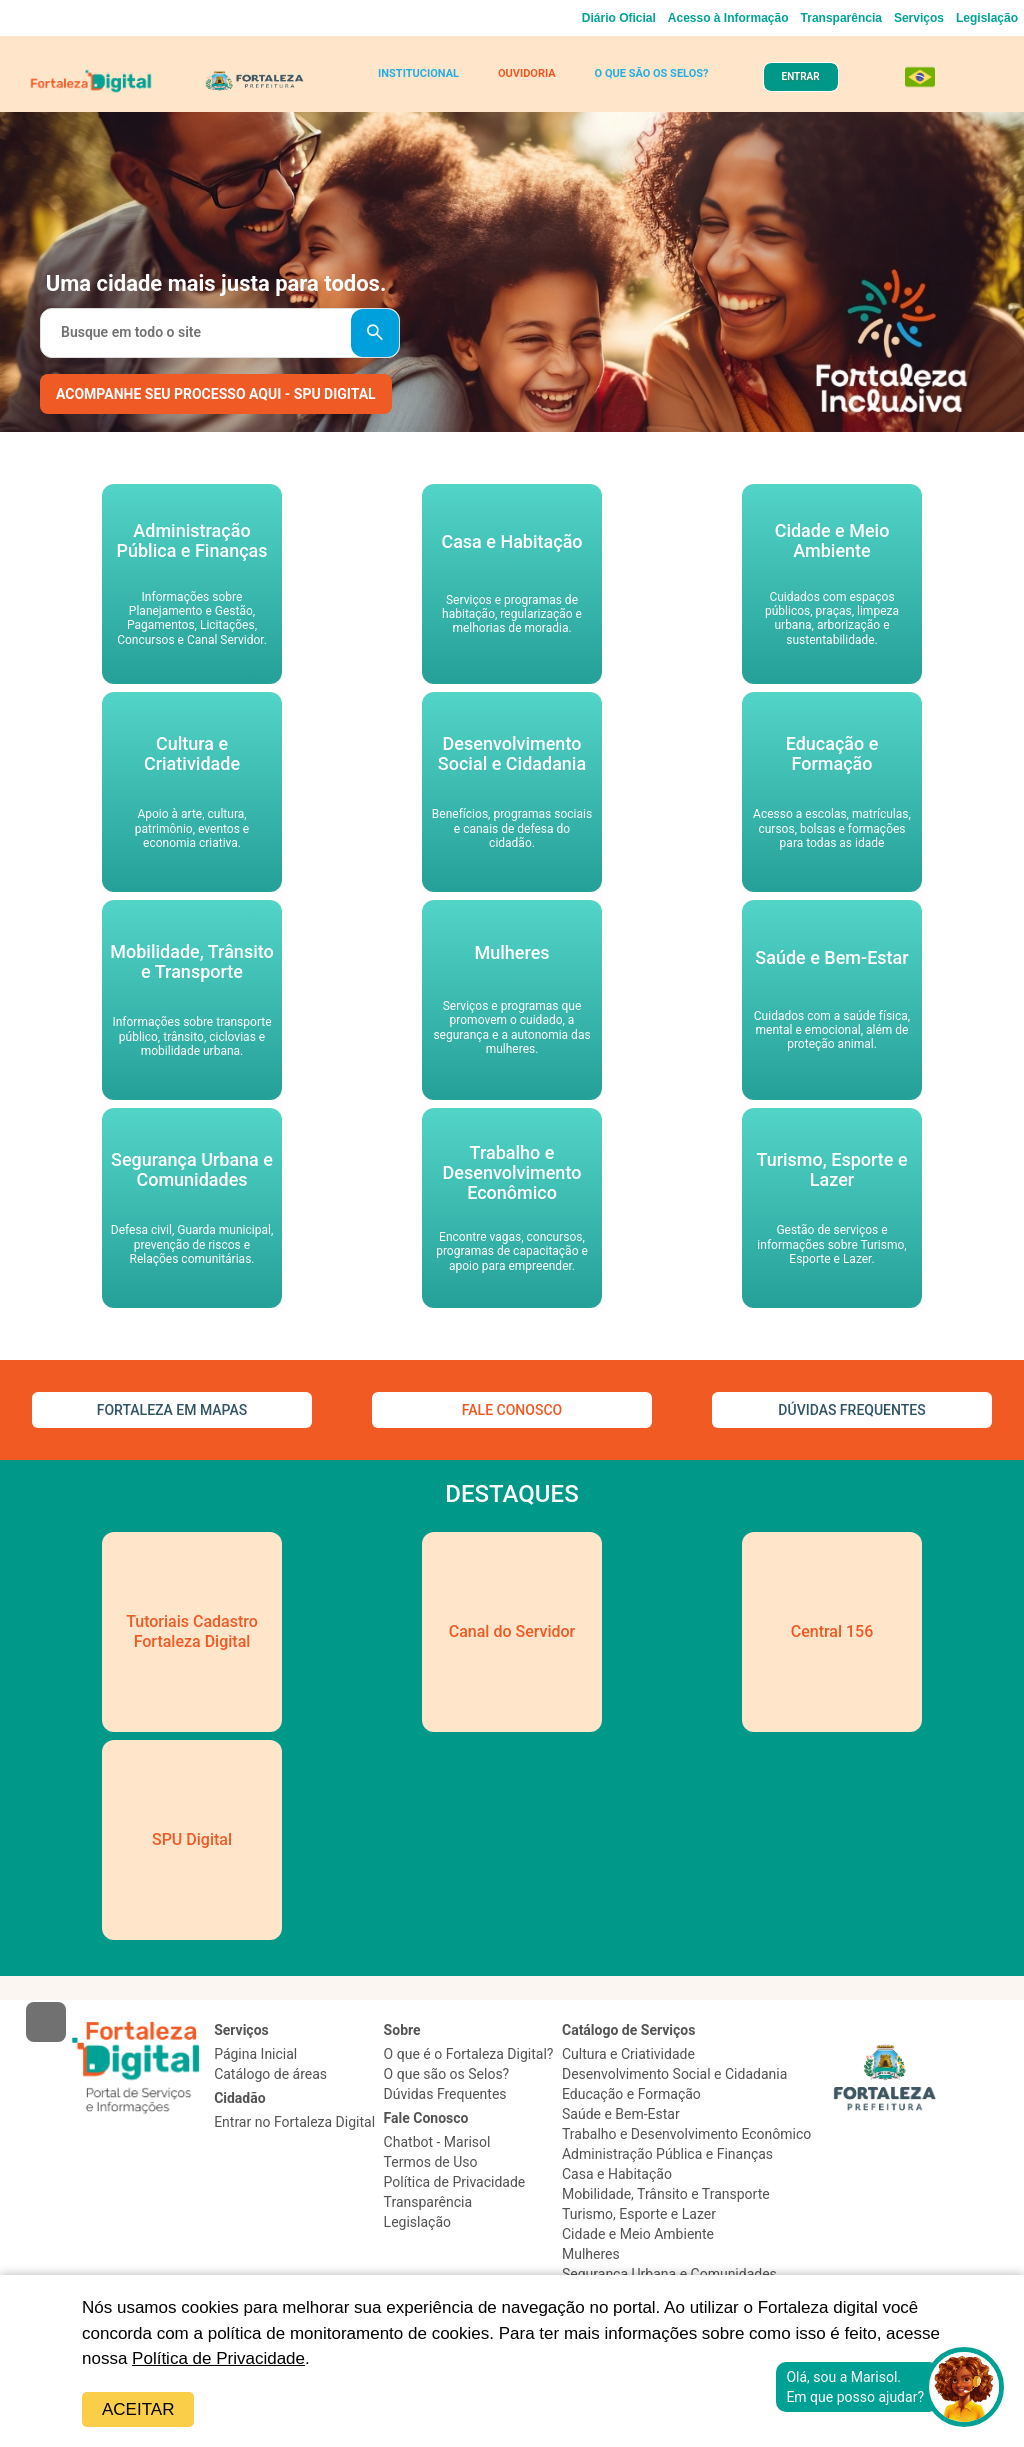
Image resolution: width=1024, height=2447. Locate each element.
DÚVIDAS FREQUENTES (851, 1410)
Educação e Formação (631, 2094)
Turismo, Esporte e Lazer (639, 2214)
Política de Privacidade (218, 2358)
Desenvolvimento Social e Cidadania (674, 2074)
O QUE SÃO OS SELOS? (652, 73)
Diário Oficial (619, 18)
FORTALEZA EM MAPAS (172, 1410)
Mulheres (591, 2254)
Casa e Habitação (617, 2174)
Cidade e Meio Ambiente (638, 2234)
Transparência (841, 18)
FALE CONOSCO (512, 1410)
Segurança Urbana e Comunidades (669, 2274)
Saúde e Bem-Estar (621, 2114)
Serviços (919, 18)
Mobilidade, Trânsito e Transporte (666, 2194)
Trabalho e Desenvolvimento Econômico (686, 2134)
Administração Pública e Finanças (667, 2154)
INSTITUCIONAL (418, 73)
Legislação (987, 18)
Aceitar (138, 2409)
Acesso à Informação (728, 18)
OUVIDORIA (527, 73)
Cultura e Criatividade (628, 2054)
